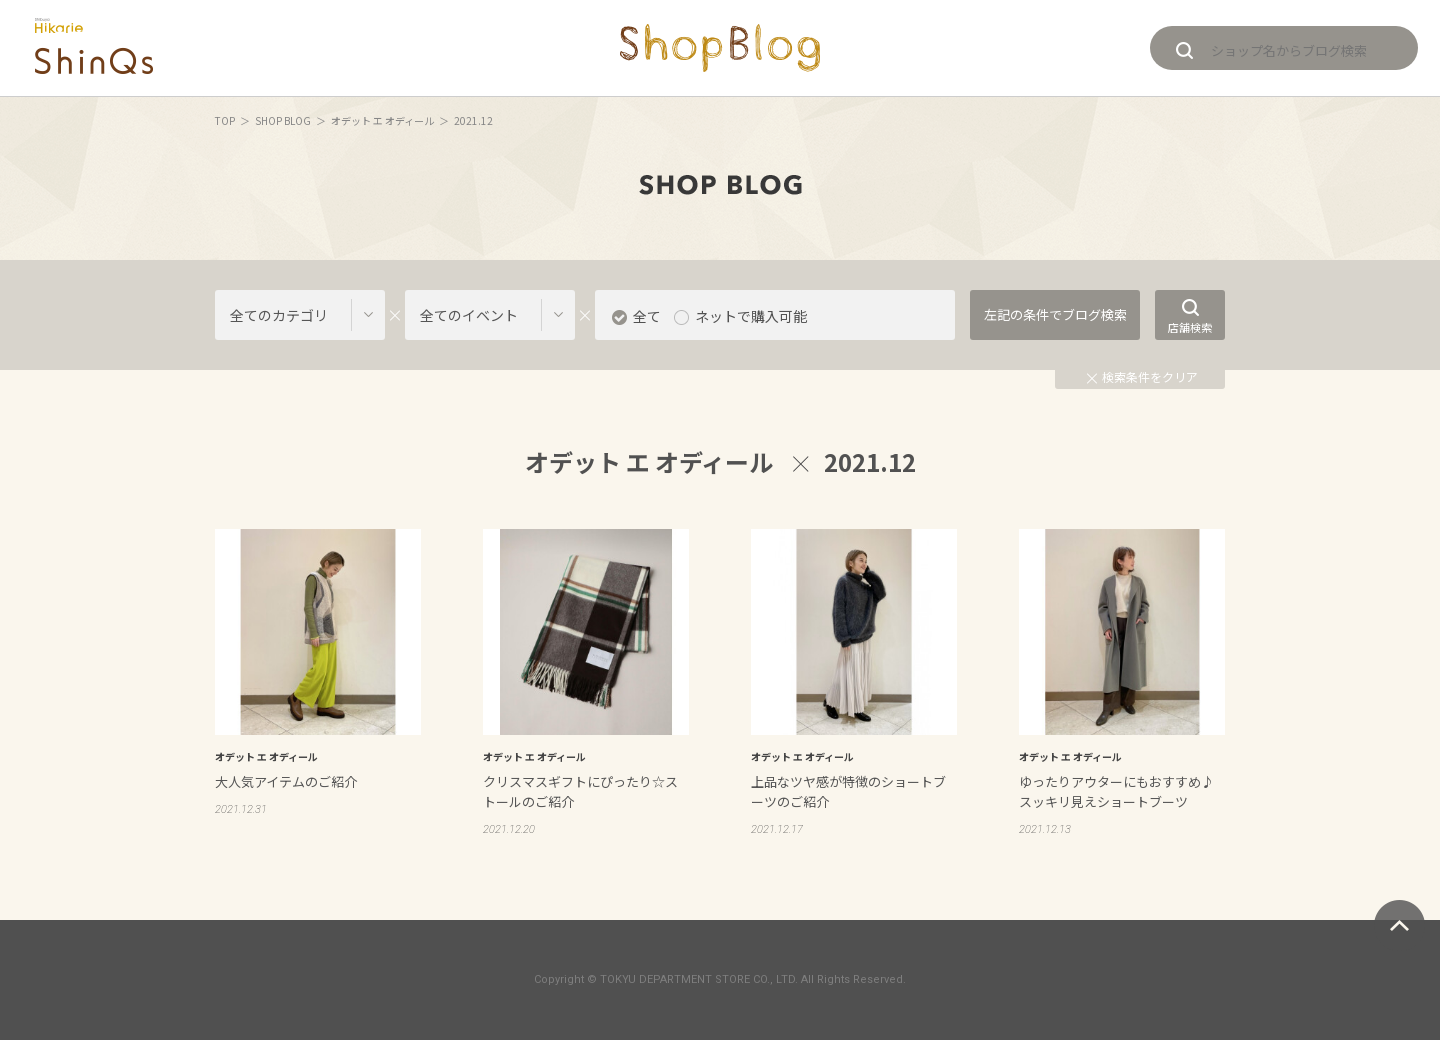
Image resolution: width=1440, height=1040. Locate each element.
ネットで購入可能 (751, 316)
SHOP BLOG (283, 120)
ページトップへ (1399, 925)
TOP (225, 120)
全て (647, 316)
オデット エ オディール (382, 120)
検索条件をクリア (1142, 376)
